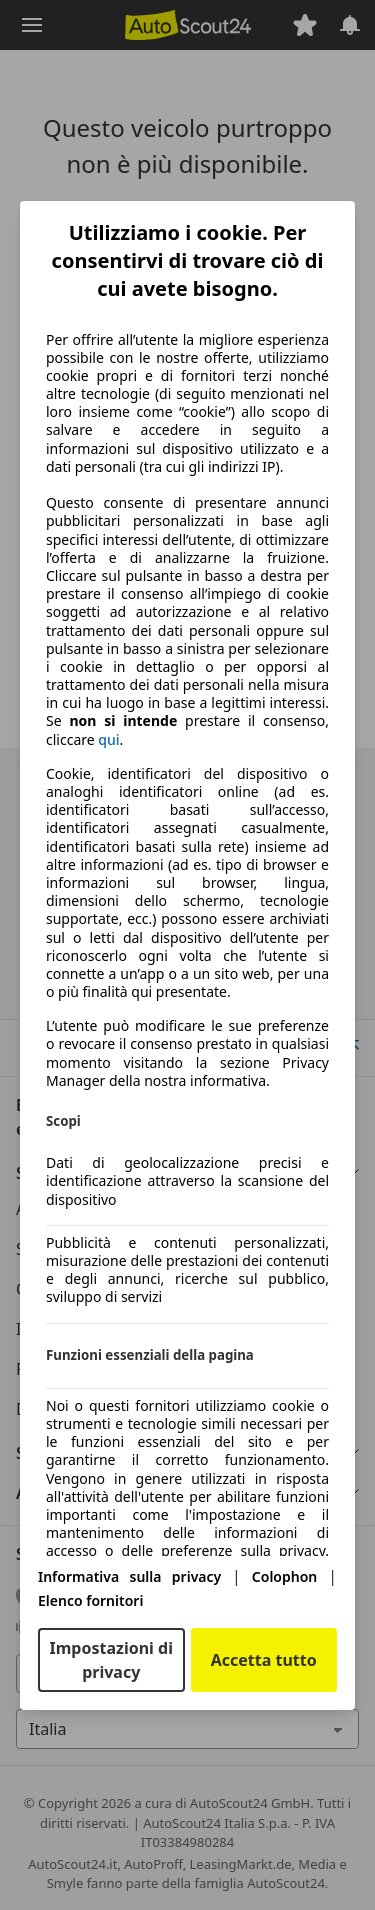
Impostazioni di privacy (111, 1660)
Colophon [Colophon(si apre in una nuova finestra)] (284, 1576)
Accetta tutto (264, 1660)
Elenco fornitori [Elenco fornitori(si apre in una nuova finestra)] (90, 1600)
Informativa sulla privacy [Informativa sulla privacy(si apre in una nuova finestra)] (129, 1576)
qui (108, 740)
